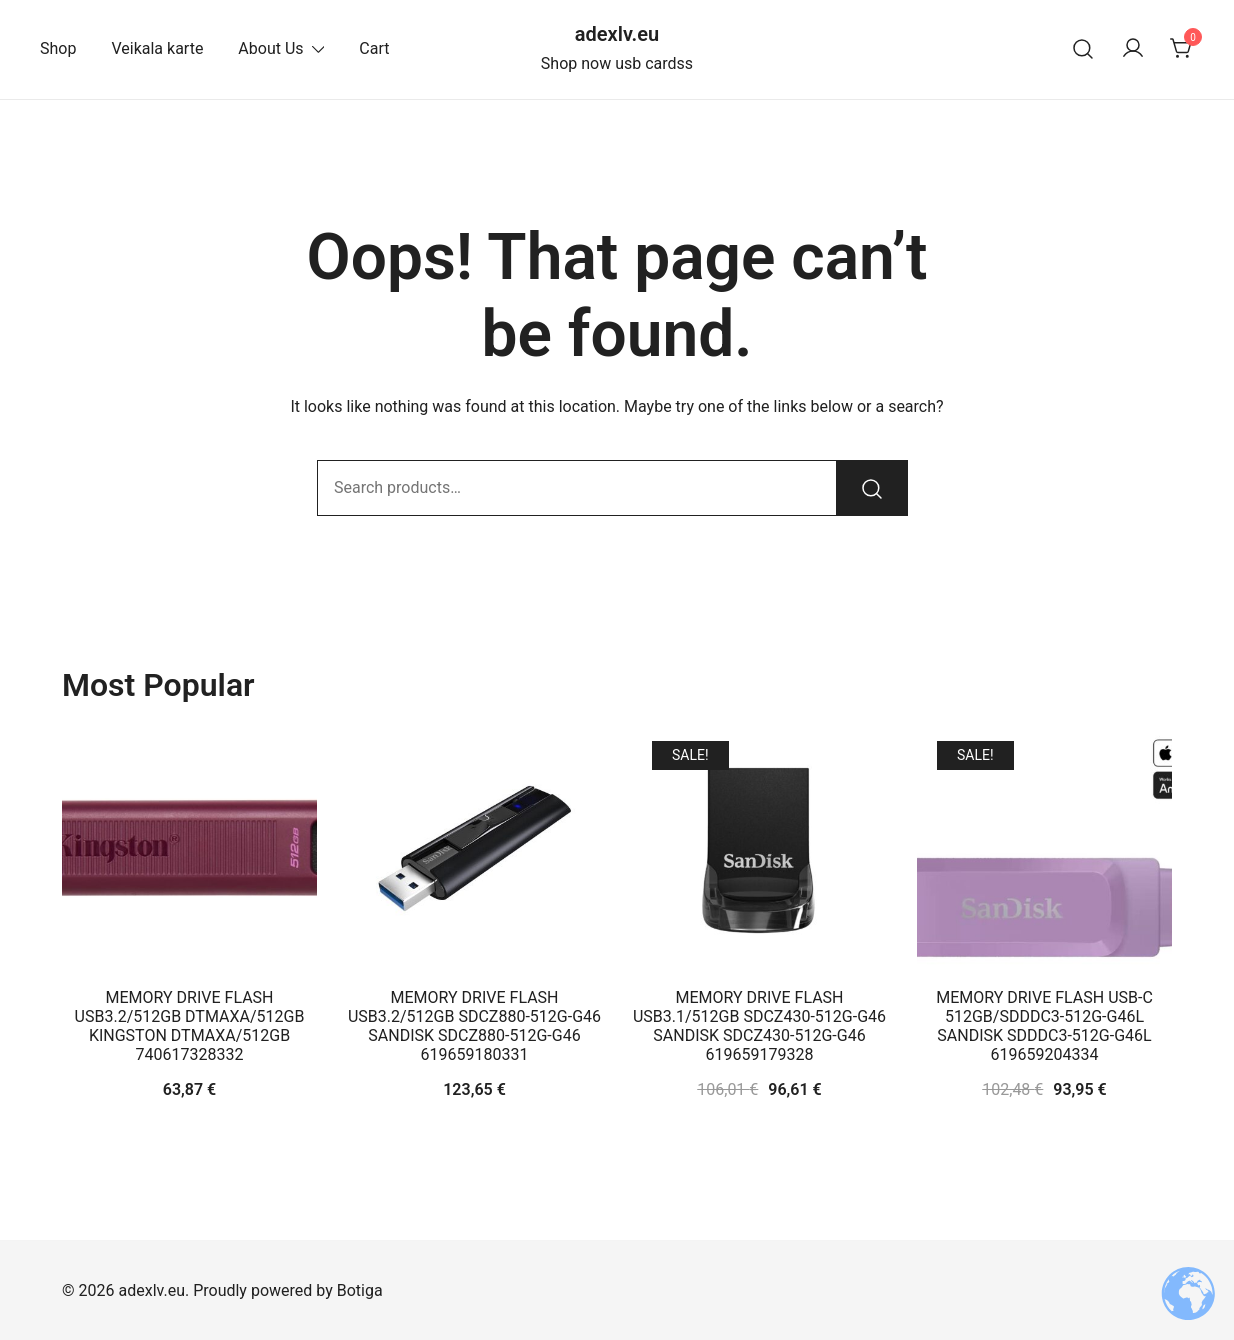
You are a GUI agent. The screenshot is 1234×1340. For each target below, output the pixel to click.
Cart (374, 48)
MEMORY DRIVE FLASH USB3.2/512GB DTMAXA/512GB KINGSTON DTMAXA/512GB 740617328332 (190, 1026)
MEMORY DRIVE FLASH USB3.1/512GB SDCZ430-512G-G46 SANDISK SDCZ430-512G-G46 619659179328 (759, 1026)
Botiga (360, 1290)
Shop (58, 48)
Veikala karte (157, 48)
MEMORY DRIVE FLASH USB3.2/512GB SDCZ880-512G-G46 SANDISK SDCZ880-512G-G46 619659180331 (474, 1026)
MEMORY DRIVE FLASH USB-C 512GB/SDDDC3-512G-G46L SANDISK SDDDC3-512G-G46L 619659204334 (1044, 1026)
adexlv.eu (617, 34)
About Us (270, 48)
